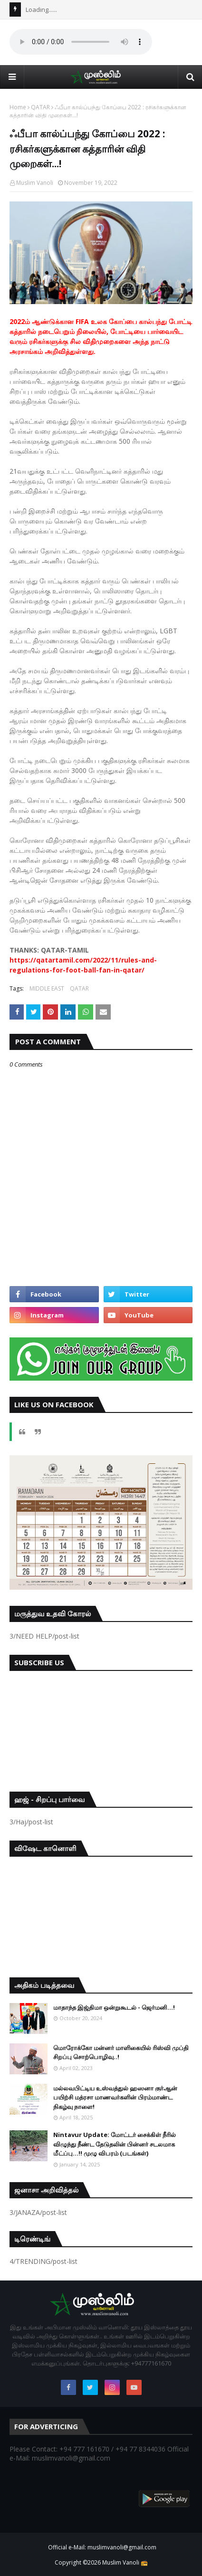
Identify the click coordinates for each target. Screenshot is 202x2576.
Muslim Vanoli (34, 183)
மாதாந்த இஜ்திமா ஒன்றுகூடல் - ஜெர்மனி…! (114, 2007)
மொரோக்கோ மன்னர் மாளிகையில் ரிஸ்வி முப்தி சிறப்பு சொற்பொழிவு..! (121, 2052)
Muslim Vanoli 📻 (125, 2562)
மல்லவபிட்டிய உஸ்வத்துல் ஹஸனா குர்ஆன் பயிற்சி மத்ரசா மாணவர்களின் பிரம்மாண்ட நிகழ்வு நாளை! (115, 2097)
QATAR (40, 107)
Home (18, 107)
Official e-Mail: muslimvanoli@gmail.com (102, 2547)
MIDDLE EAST (46, 988)
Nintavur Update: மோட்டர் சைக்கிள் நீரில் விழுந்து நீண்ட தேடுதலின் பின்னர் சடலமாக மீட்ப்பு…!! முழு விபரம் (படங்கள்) (114, 2143)
